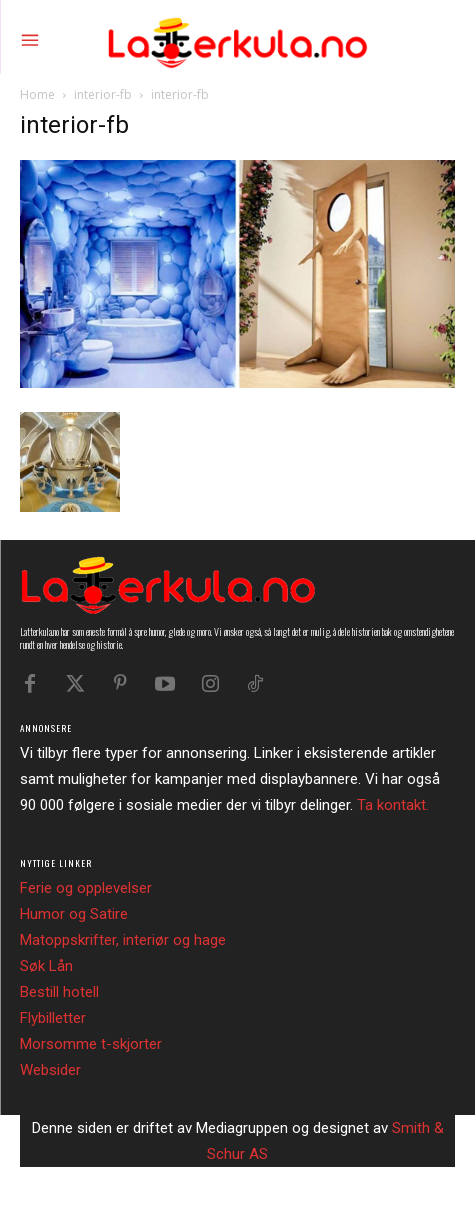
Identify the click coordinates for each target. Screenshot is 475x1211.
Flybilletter (53, 1018)
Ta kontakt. (393, 805)
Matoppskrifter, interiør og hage (123, 940)
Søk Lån (46, 966)
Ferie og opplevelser (86, 888)
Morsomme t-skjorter (91, 1044)
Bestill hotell (59, 992)
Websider (50, 1070)
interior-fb (103, 94)
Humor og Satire (74, 914)
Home (37, 94)
